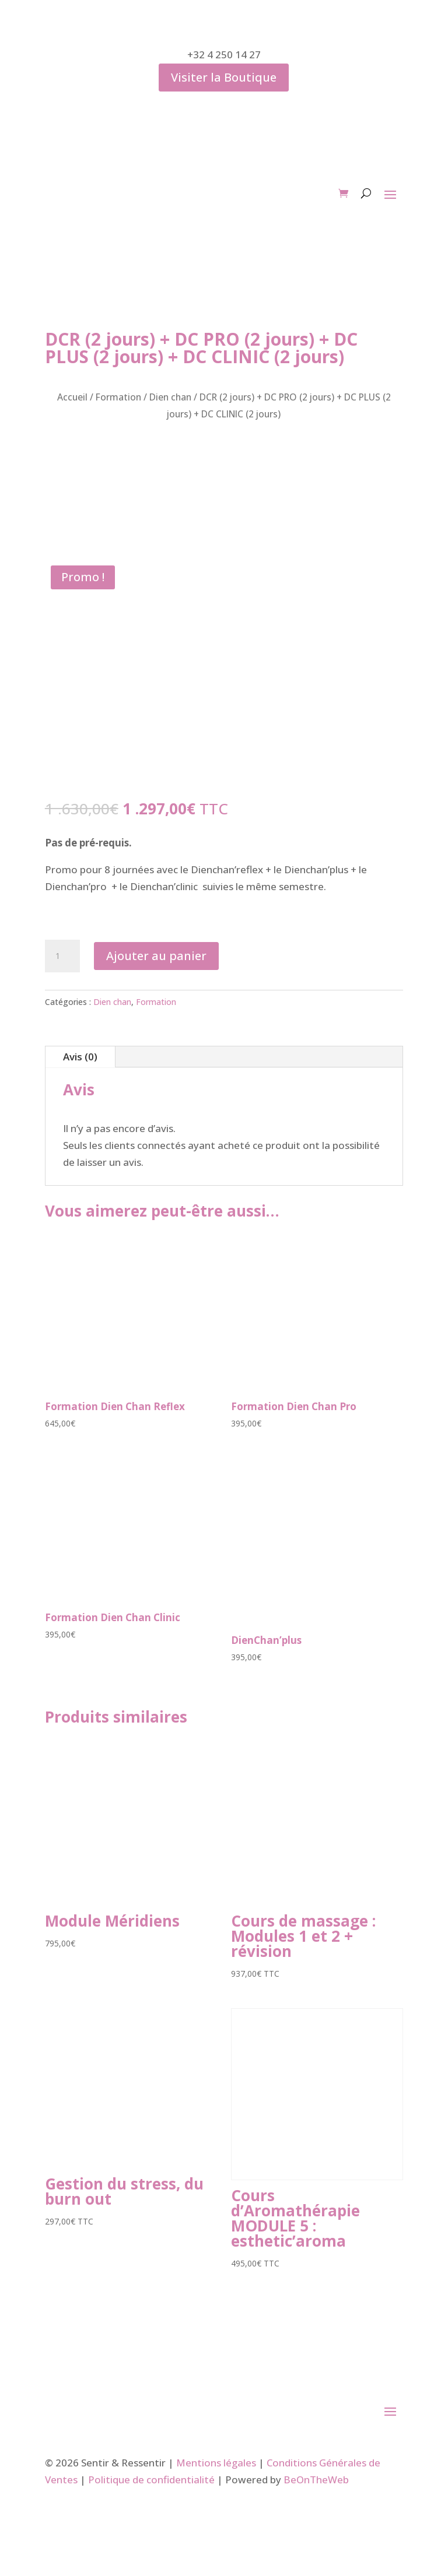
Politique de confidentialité (151, 2479)
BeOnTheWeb (316, 2479)
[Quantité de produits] (62, 956)
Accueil (72, 397)
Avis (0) (80, 1056)
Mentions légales (216, 2462)
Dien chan (170, 397)
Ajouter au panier (156, 956)
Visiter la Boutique (223, 77)
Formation (118, 397)
